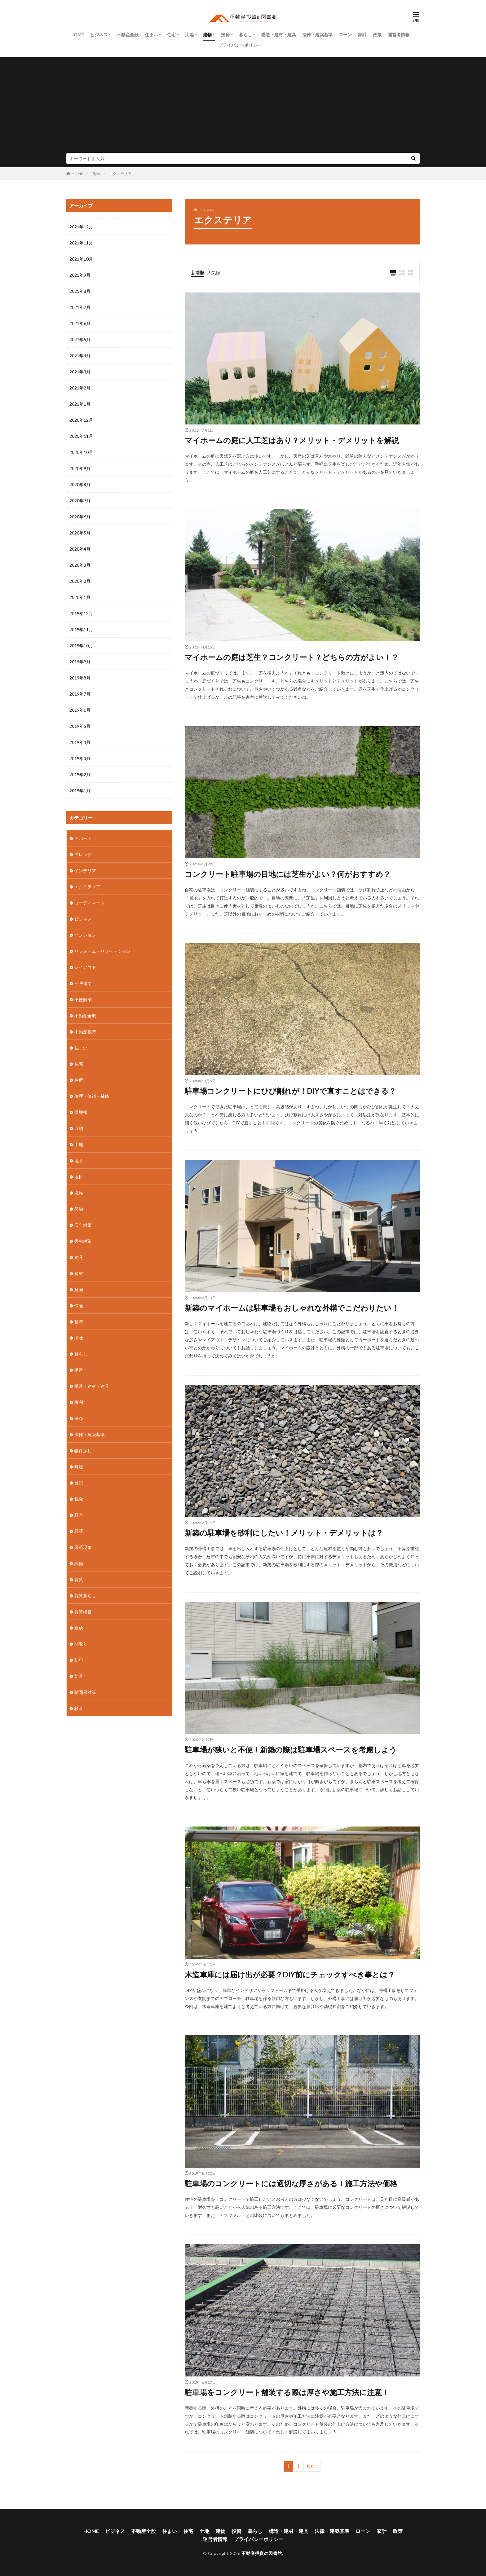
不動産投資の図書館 (261, 2553)
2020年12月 (81, 420)
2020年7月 (80, 500)
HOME (77, 34)
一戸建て (83, 983)
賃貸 (78, 1579)
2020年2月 (80, 581)
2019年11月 (81, 629)
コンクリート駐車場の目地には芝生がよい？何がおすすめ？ (288, 873)
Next (310, 2466)
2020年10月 (81, 452)
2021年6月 (80, 323)
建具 (78, 1257)
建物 (207, 34)
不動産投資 (85, 1031)
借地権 (80, 1112)
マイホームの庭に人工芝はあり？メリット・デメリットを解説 (292, 440)
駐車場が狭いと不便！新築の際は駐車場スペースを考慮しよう (291, 1749)
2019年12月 (81, 613)
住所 (78, 1080)
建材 (78, 1273)
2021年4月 (80, 355)
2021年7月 (80, 307)
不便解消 (83, 999)
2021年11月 (81, 242)
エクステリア (120, 173)
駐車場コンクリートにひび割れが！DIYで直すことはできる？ (290, 1090)
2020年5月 (80, 532)
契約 (78, 1208)
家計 (362, 34)
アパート (83, 838)
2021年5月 (80, 339)
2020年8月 (80, 484)
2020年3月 (80, 565)
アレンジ (83, 854)
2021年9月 (80, 275)
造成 (78, 1627)
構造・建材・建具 (278, 34)
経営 (78, 1515)
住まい (151, 34)
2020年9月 (80, 468)
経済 (78, 1531)
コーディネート (89, 902)
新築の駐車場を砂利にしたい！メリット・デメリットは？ (284, 1532)
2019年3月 (80, 758)
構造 (78, 1370)
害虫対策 (83, 1241)
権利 (78, 1402)
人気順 (213, 272)
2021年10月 (81, 259)
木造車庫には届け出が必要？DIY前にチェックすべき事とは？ (290, 1974)
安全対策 (83, 1225)
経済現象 (83, 1547)
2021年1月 (80, 404)
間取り (80, 1643)
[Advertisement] (243, 106)
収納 (78, 1128)
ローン (345, 34)
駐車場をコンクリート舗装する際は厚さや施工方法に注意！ (287, 2392)
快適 (78, 1305)
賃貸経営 (83, 1611)
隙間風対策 (85, 1692)
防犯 (78, 1660)
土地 (189, 34)
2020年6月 (80, 516)
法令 (78, 1418)
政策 (377, 34)
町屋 (78, 1466)
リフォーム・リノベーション (102, 951)
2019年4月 (80, 742)
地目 (78, 1176)
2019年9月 (80, 661)
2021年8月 (80, 291)
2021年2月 (80, 387)
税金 (78, 1498)
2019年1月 (80, 790)
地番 (78, 1160)
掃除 (78, 1337)
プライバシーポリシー (240, 45)
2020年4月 (80, 549)
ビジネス (99, 34)
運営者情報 (398, 34)
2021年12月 (81, 226)
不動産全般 (128, 34)
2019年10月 (81, 645)
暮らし (245, 34)
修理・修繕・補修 (91, 1096)
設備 (78, 1563)
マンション (85, 935)
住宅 (171, 34)
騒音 (78, 1708)
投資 (225, 34)
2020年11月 (81, 436)
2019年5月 (80, 726)
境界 (78, 1192)
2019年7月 (80, 694)
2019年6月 (80, 710)
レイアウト (85, 967)
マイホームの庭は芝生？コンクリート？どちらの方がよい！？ (292, 657)
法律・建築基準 (317, 34)
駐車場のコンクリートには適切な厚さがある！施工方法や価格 (291, 2183)
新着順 (197, 272)
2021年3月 (80, 371)
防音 (78, 1676)
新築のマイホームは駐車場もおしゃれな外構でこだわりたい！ (292, 1307)
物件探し (83, 1450)
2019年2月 (80, 774)
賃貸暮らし (85, 1595)
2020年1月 (80, 597)
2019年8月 (80, 677)
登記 (78, 1482)
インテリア (85, 870)
